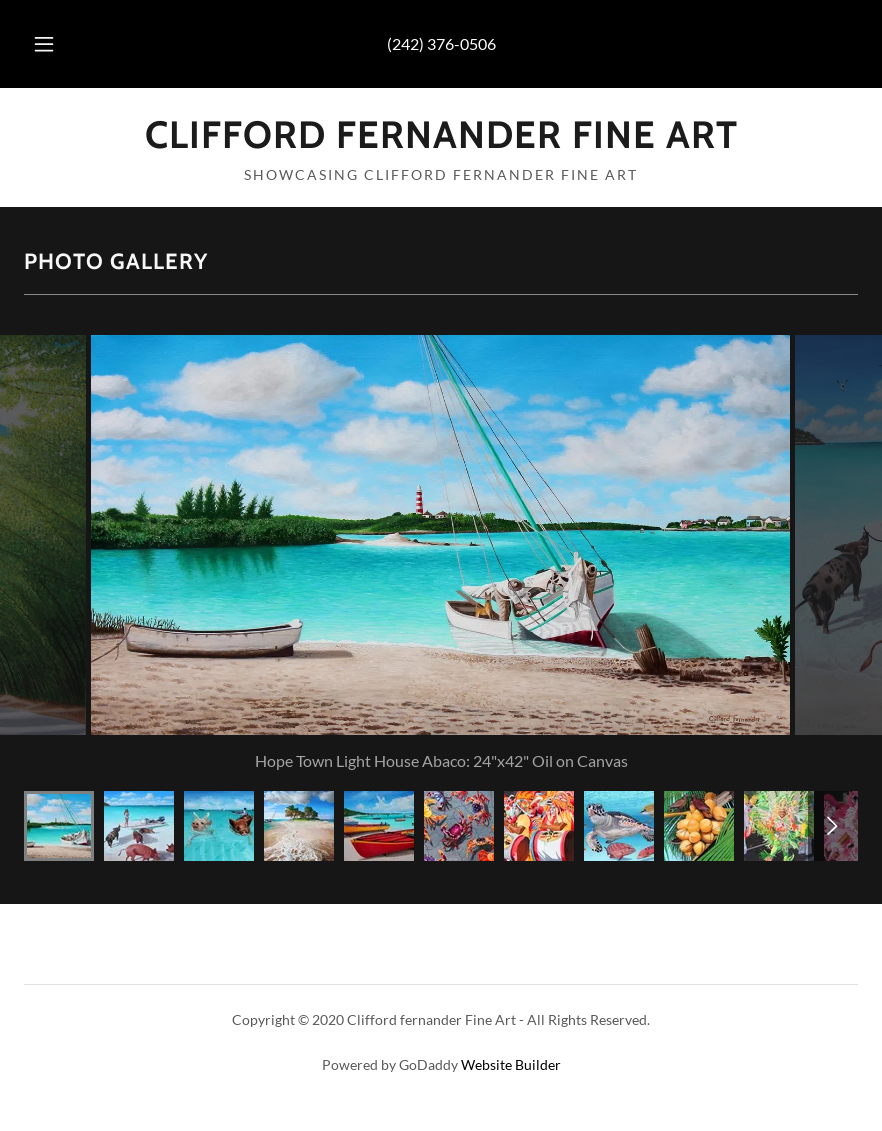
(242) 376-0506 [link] (441, 43)
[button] (61, 44)
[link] (441, 141)
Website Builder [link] (511, 1064)
